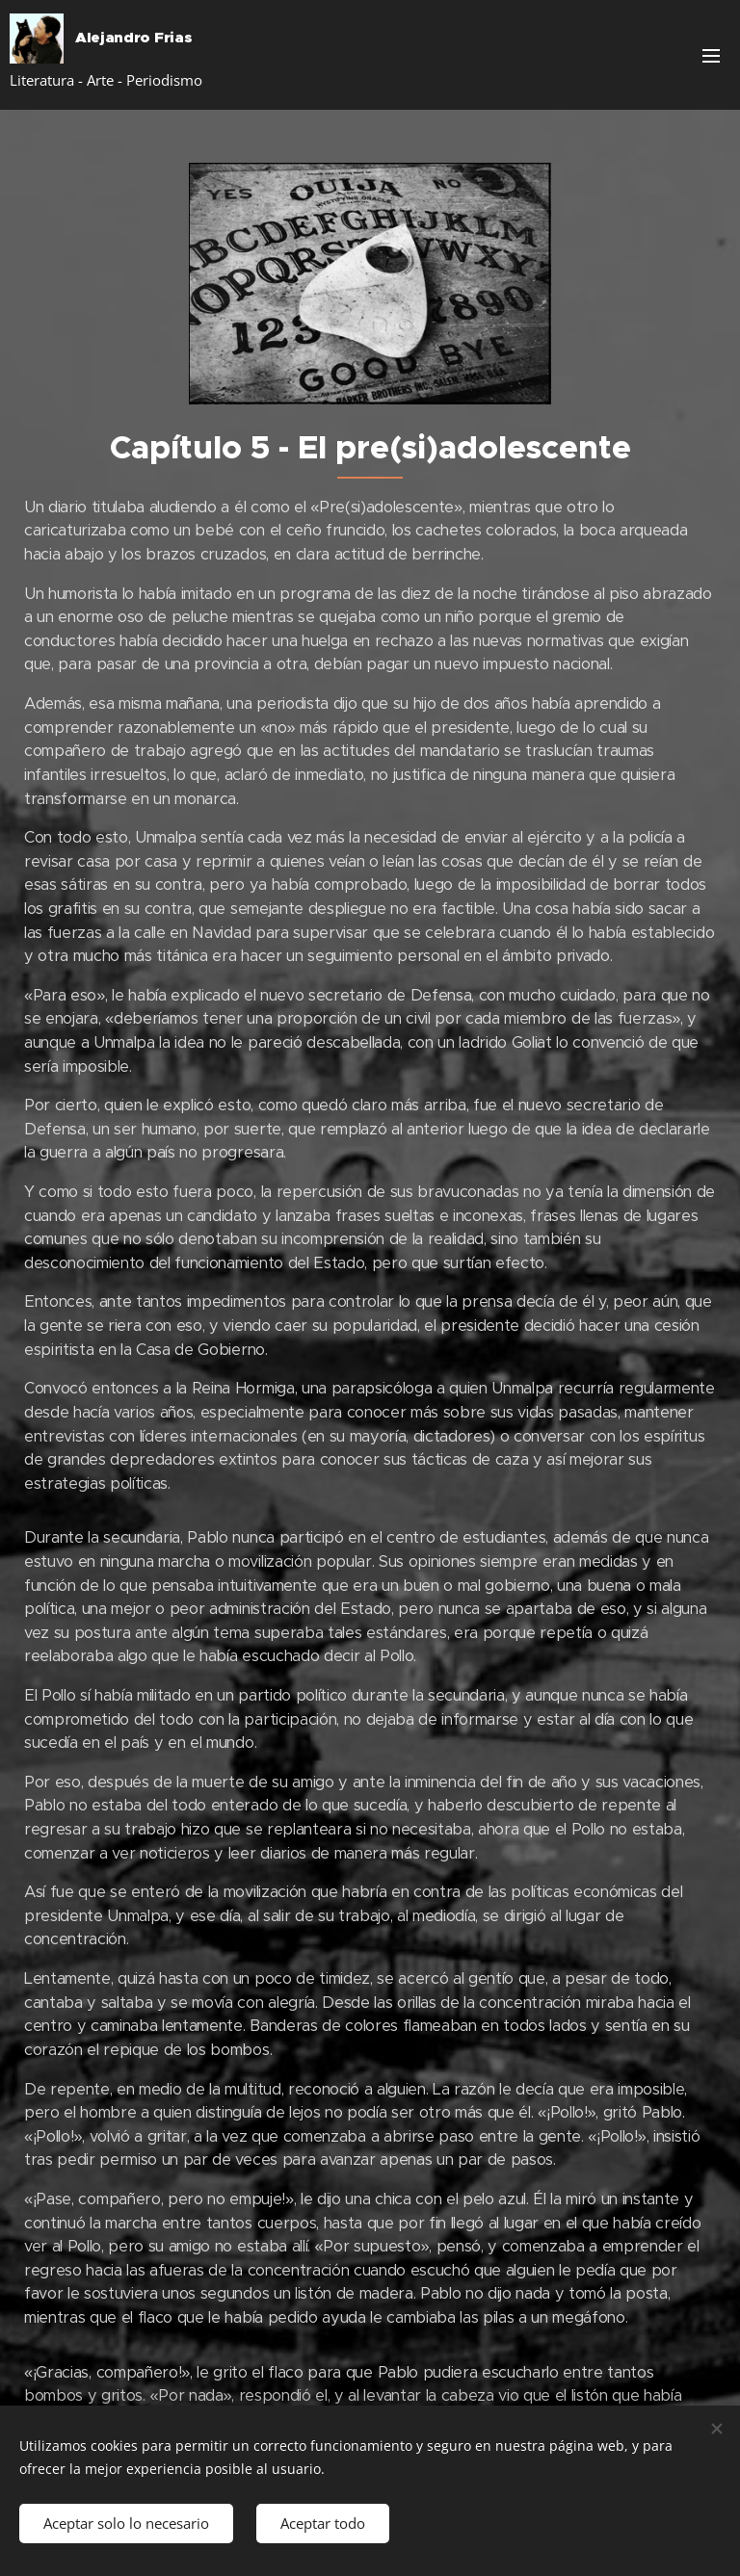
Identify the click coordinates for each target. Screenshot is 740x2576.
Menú (711, 56)
